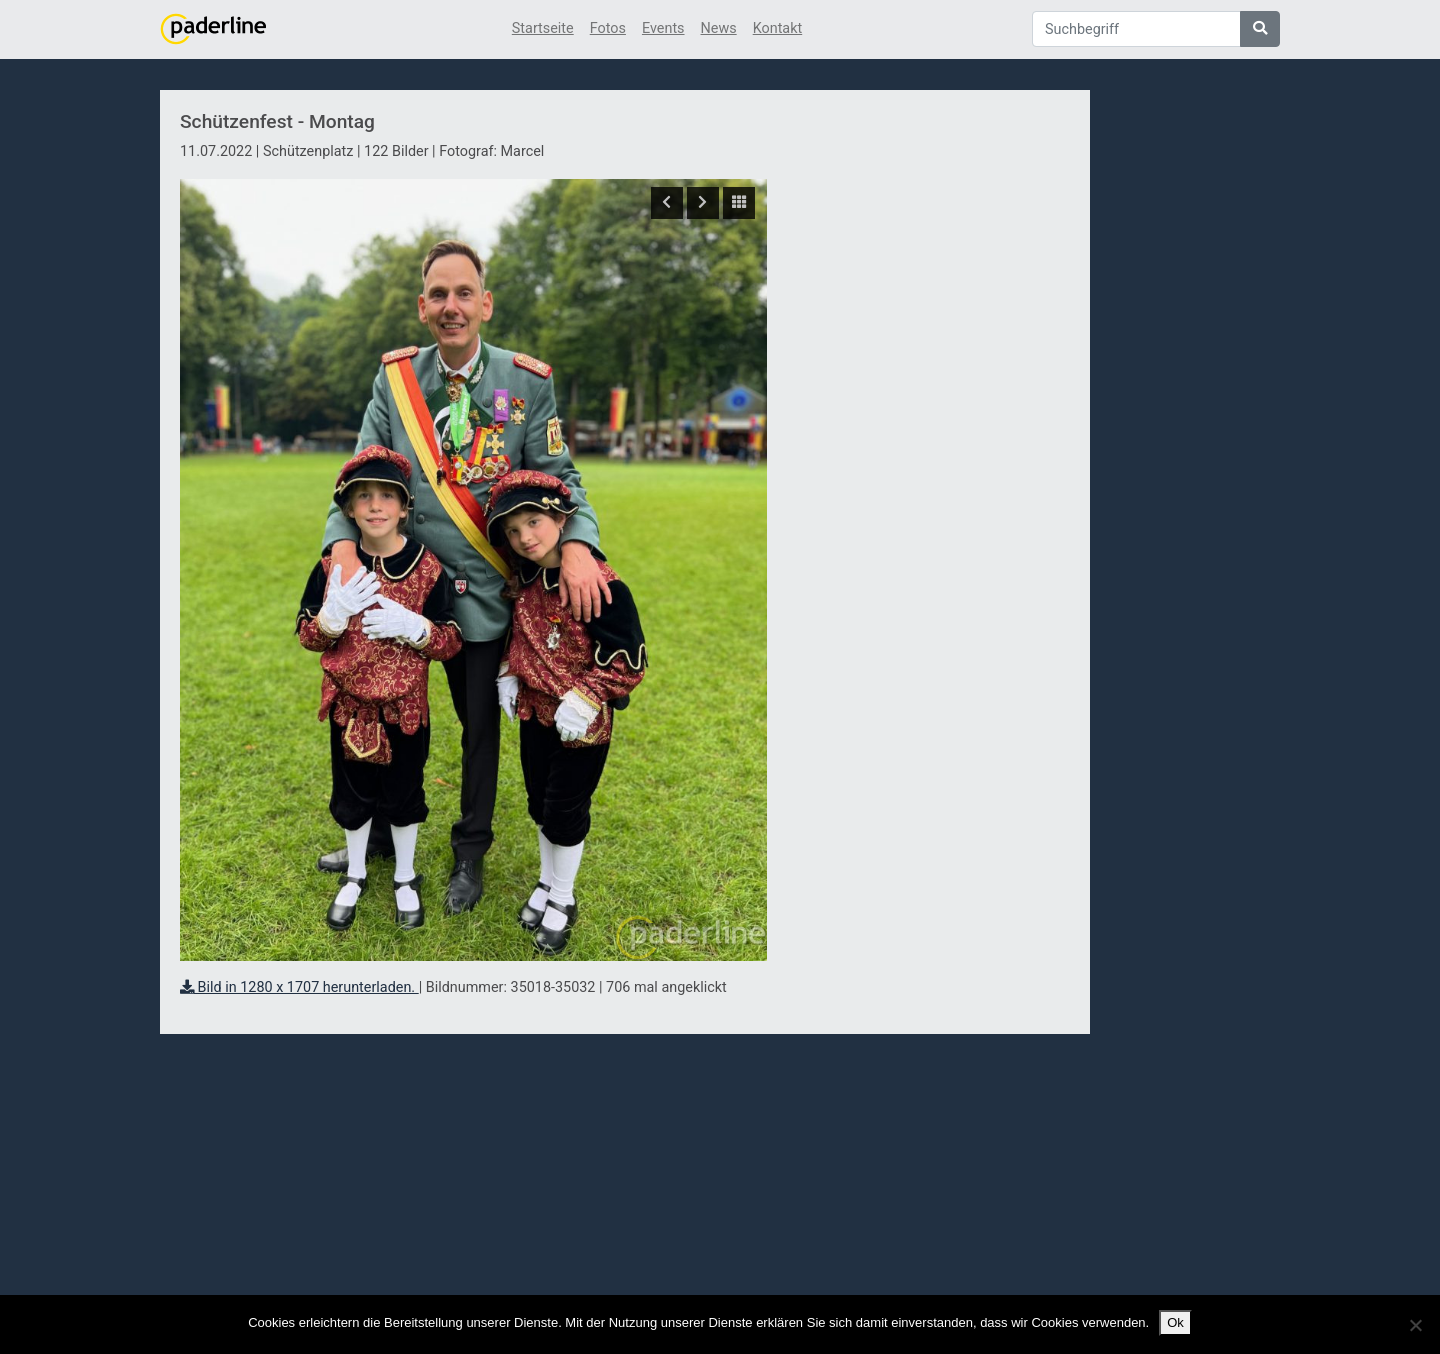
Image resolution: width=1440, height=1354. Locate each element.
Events (663, 28)
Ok (1175, 1322)
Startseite (543, 28)
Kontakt (778, 28)
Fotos (608, 28)
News (719, 28)
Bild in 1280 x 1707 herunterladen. (299, 987)
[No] (1415, 1325)
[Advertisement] (928, 453)
